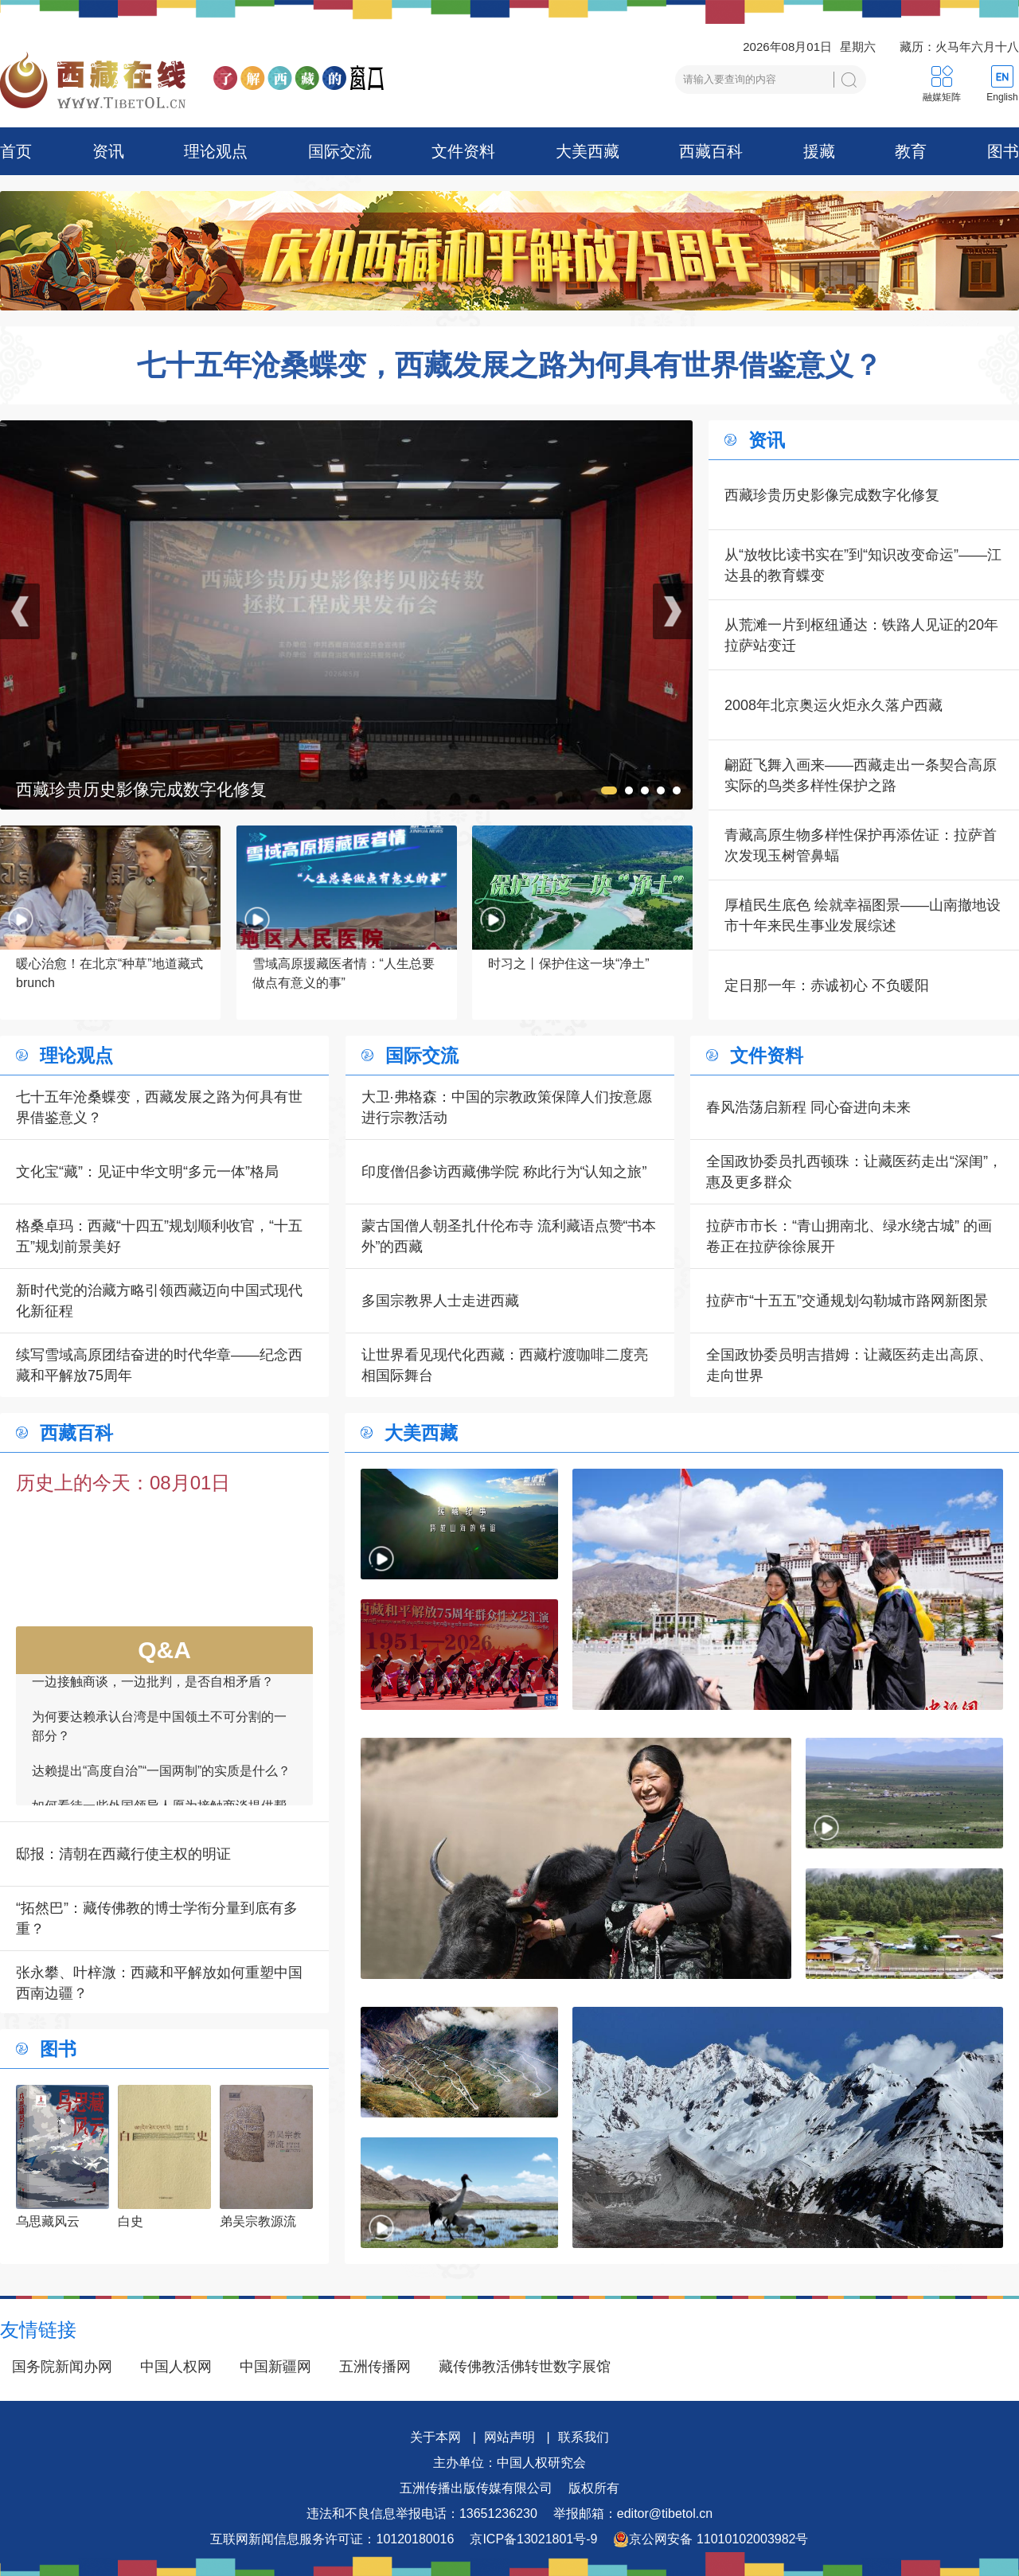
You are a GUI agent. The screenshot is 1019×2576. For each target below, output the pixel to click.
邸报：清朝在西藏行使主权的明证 (123, 1854)
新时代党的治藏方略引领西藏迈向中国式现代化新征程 (159, 1300)
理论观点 (216, 151)
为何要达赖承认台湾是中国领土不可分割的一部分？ (159, 1735)
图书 (1003, 151)
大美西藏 (587, 151)
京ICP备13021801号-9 (533, 2539)
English (1001, 97)
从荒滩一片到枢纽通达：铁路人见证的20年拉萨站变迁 (861, 635)
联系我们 (583, 2437)
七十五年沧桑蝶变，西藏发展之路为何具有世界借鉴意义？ (509, 365)
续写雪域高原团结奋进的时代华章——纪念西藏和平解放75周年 (159, 1365)
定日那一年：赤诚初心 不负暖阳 (826, 985)
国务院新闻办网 (62, 2367)
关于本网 (435, 2437)
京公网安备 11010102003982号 (710, 2539)
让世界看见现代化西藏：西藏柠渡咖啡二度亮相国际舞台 (504, 1365)
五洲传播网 (375, 2367)
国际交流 (340, 151)
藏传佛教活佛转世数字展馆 (525, 2367)
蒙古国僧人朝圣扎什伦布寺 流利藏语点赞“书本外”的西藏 (509, 1236)
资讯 (108, 151)
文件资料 (463, 151)
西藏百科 (711, 151)
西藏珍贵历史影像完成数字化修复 (831, 495)
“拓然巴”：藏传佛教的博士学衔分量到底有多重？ (157, 1918)
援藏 (819, 151)
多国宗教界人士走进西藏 (440, 1301)
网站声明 (509, 2437)
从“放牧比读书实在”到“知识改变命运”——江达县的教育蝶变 (862, 565)
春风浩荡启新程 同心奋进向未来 (808, 1107)
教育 (911, 151)
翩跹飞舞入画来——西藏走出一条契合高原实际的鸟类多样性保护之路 (860, 775)
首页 (16, 151)
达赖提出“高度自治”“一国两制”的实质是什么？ (161, 1780)
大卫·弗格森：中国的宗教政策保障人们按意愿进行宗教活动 (506, 1107)
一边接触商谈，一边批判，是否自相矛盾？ (153, 1691)
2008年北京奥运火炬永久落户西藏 (833, 705)
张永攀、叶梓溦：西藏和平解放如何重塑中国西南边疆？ (159, 1983)
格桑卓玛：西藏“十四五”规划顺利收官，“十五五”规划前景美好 (159, 1236)
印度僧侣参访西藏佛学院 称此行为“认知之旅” (504, 1172)
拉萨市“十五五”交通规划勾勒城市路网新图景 (847, 1301)
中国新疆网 (275, 2367)
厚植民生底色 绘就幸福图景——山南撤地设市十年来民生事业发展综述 (862, 915)
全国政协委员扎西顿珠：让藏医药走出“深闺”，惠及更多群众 (854, 1171)
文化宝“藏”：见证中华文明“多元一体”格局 (147, 1172)
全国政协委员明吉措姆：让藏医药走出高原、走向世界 (849, 1365)
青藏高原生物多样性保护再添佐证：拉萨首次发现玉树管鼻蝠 (860, 845)
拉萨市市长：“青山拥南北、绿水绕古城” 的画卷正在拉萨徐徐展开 (849, 1236)
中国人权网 (176, 2367)
